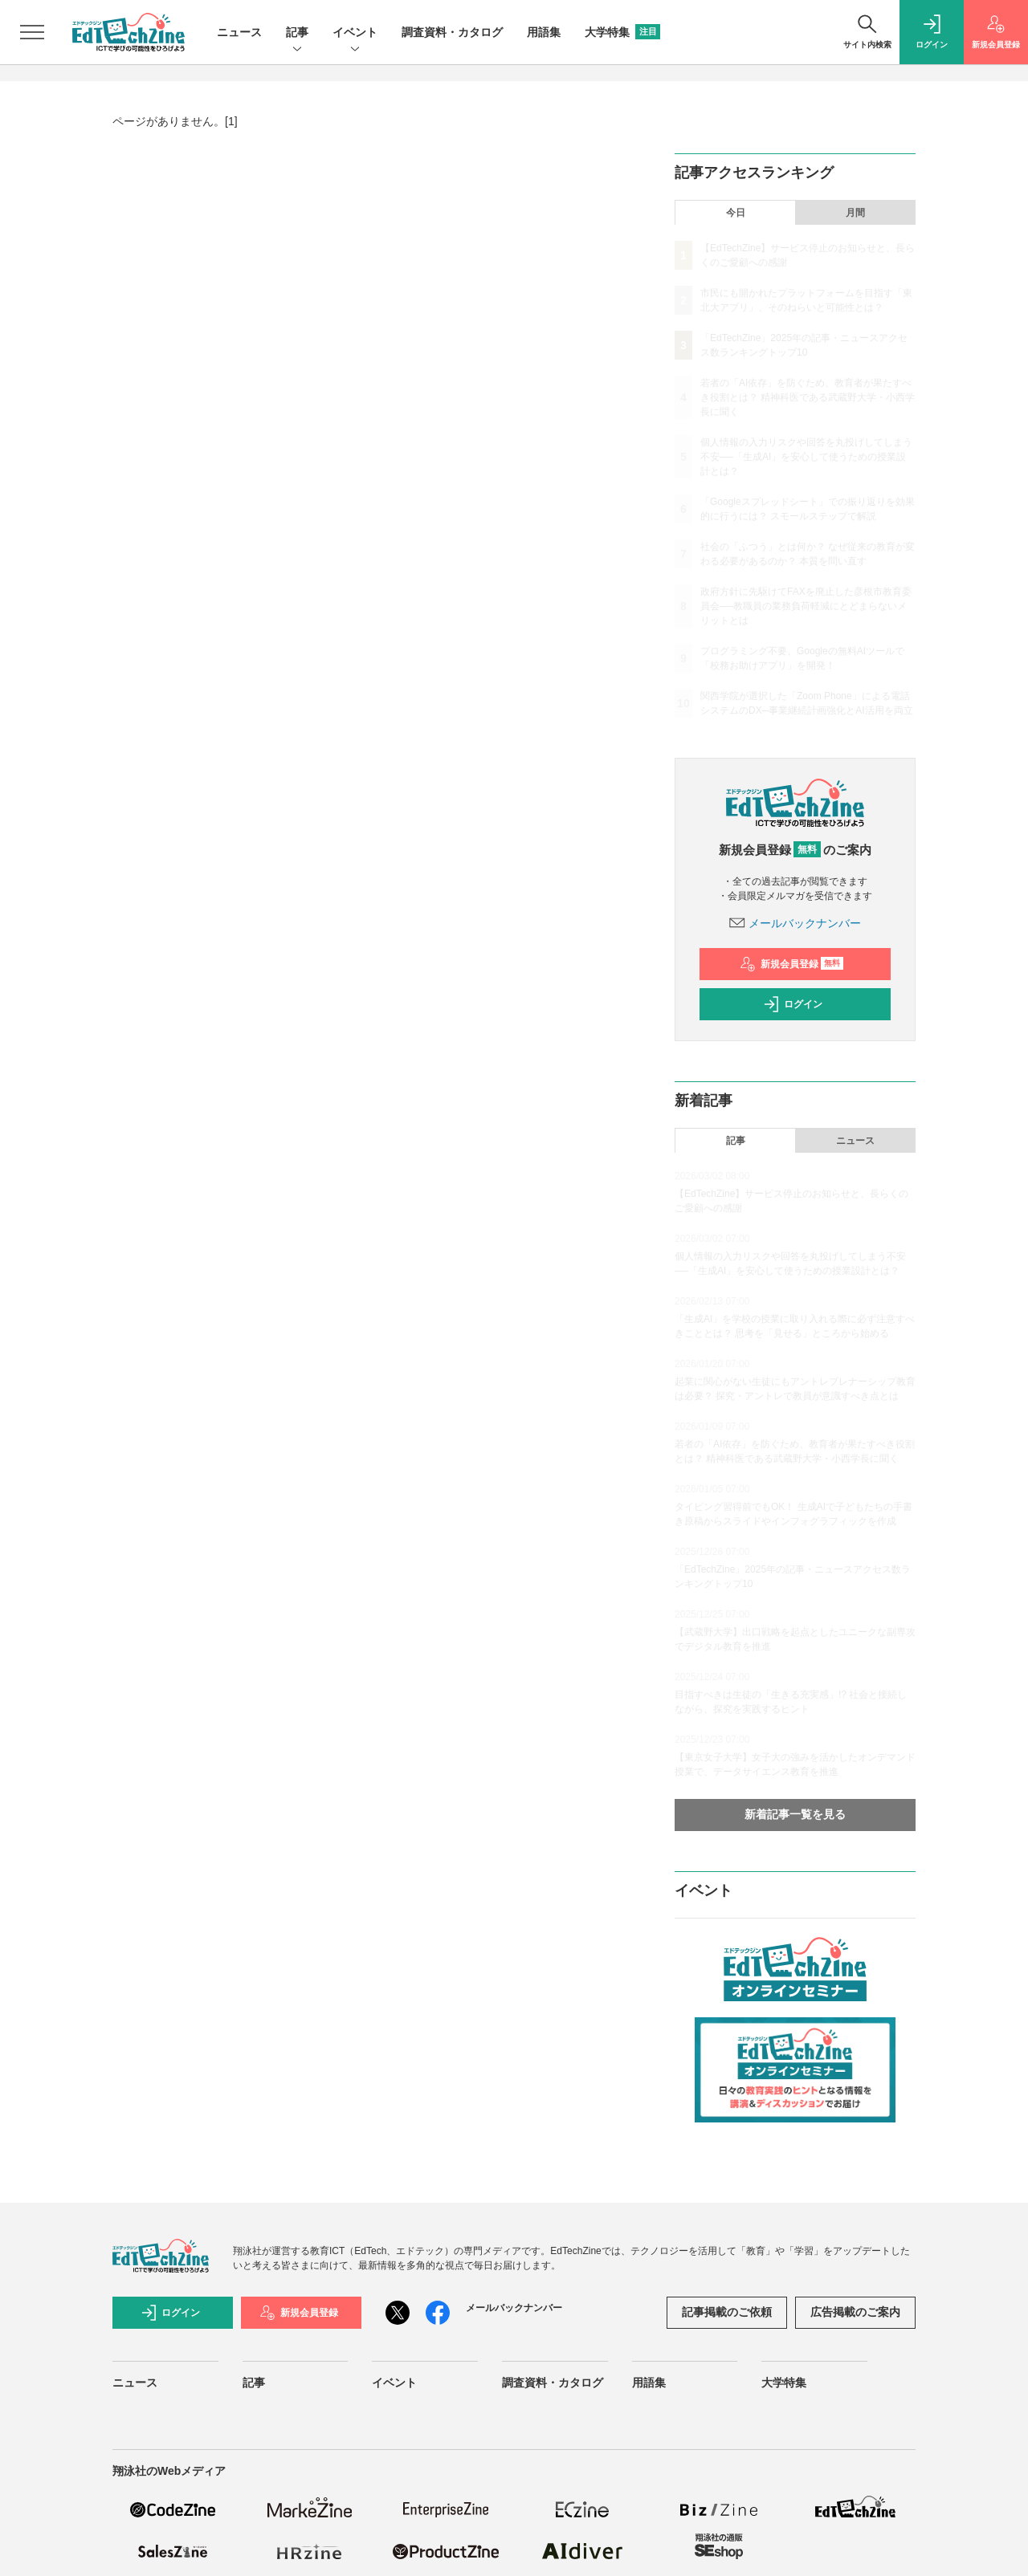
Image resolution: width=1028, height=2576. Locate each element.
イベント (354, 33)
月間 (855, 212)
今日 (735, 212)
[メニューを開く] (32, 32)
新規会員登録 (791, 964)
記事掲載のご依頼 (727, 2311)
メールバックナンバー (795, 923)
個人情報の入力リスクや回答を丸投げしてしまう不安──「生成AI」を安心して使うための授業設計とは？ (806, 457)
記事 (297, 33)
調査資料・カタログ (452, 32)
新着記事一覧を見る (795, 1814)
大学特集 (622, 32)
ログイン (792, 1004)
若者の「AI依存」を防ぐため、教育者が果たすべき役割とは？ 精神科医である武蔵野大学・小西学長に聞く (807, 397)
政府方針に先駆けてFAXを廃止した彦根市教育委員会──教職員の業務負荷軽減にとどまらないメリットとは (806, 606)
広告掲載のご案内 (855, 2311)
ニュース (239, 32)
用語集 (544, 32)
